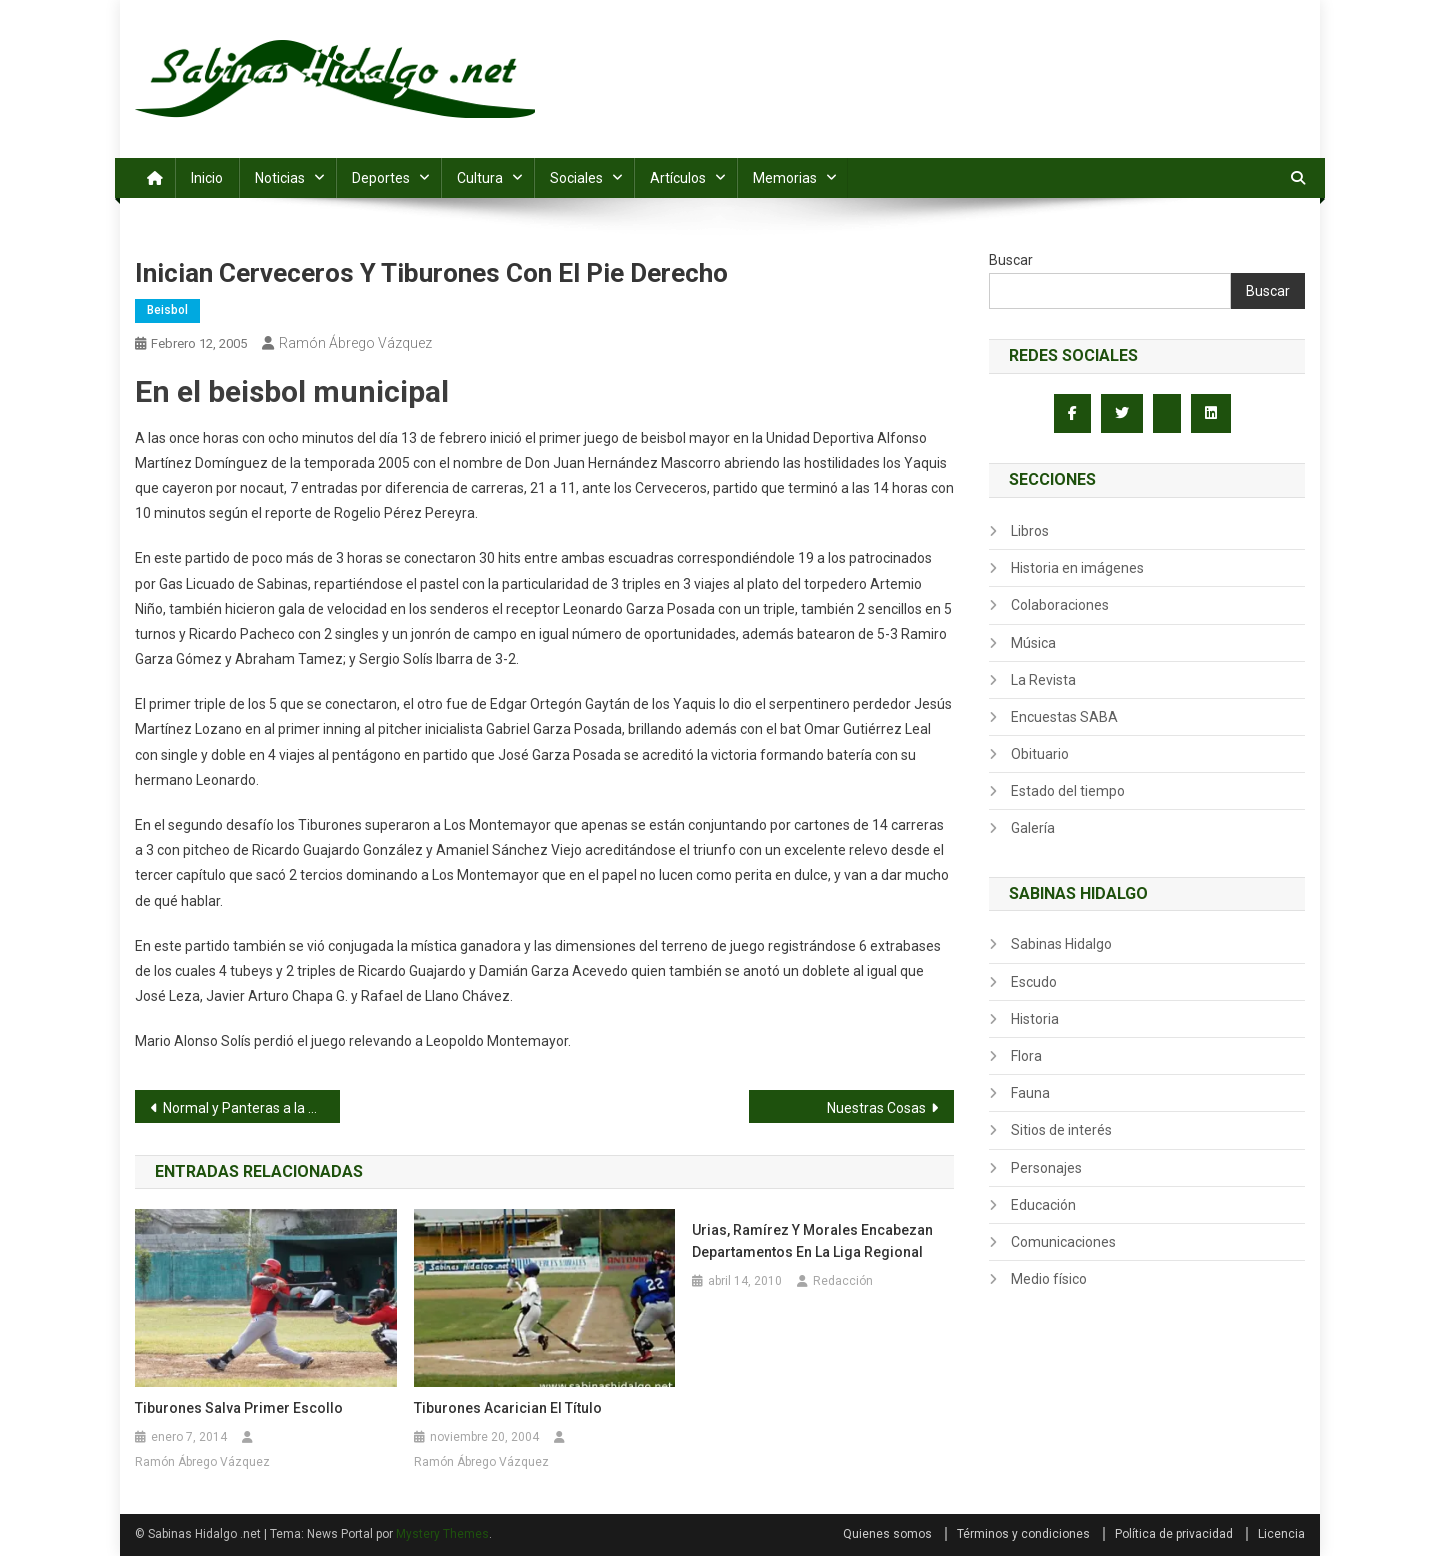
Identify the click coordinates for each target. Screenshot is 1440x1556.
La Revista (1043, 680)
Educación (1043, 1205)
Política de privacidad (1174, 1534)
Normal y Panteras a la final (249, 1108)
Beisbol (167, 310)
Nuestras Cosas (876, 1108)
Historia (1035, 1019)
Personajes (1046, 1168)
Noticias (280, 178)
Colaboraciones (1060, 605)
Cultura (480, 178)
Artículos (678, 178)
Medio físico (1049, 1279)
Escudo (1034, 982)
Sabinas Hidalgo (1061, 944)
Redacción (843, 1281)
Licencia (1281, 1534)
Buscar (1011, 260)
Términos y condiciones (1023, 1534)
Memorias (785, 178)
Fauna (1030, 1093)
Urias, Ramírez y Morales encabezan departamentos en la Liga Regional (812, 1241)
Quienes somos (887, 1534)
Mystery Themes (442, 1534)
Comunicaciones (1063, 1242)
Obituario (1040, 754)
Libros (1030, 531)
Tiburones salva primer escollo (239, 1408)
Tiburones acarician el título (508, 1408)
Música (1033, 643)
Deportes (381, 178)
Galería (1033, 828)
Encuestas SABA (1064, 717)
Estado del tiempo (1068, 791)
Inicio (207, 178)
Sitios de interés (1061, 1130)
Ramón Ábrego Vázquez (355, 343)
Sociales (576, 178)
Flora (1026, 1056)
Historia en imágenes (1077, 568)
